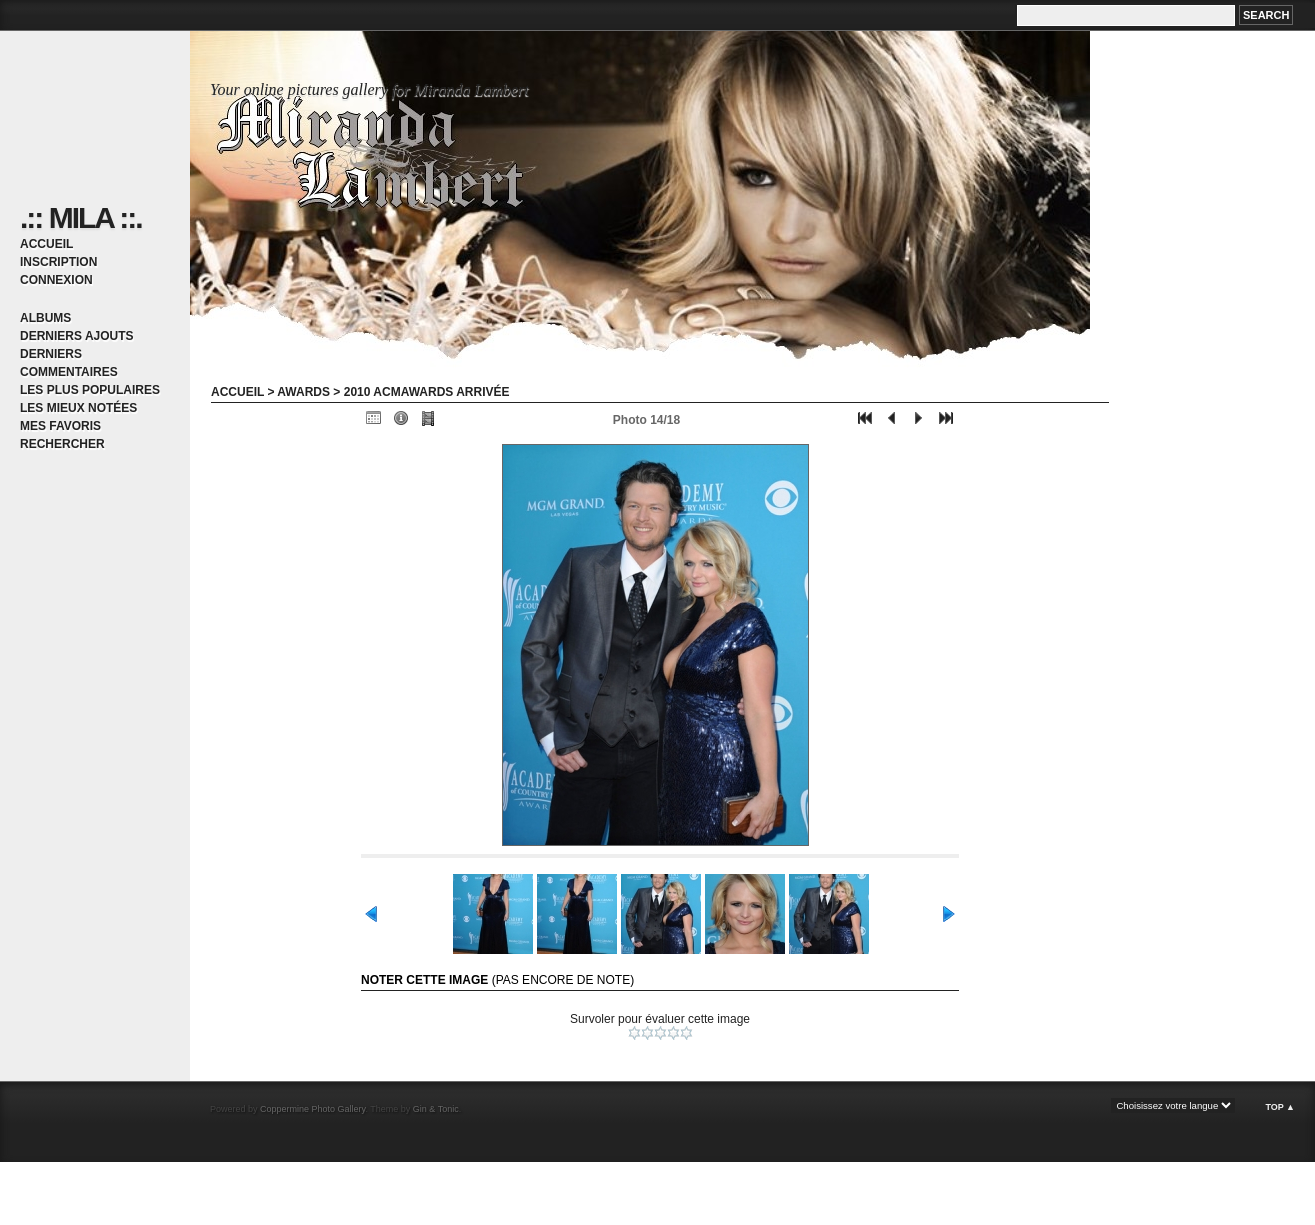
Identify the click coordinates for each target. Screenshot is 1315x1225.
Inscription (58, 262)
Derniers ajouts (77, 336)
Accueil (46, 244)
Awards (303, 392)
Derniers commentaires (69, 363)
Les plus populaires (90, 390)
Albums (45, 318)
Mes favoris (60, 426)
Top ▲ (1280, 1107)
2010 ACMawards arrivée (427, 392)
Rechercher (62, 444)
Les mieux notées (78, 408)
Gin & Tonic (436, 1109)
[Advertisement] (234, 1192)
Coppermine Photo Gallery (312, 1109)
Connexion (56, 280)
